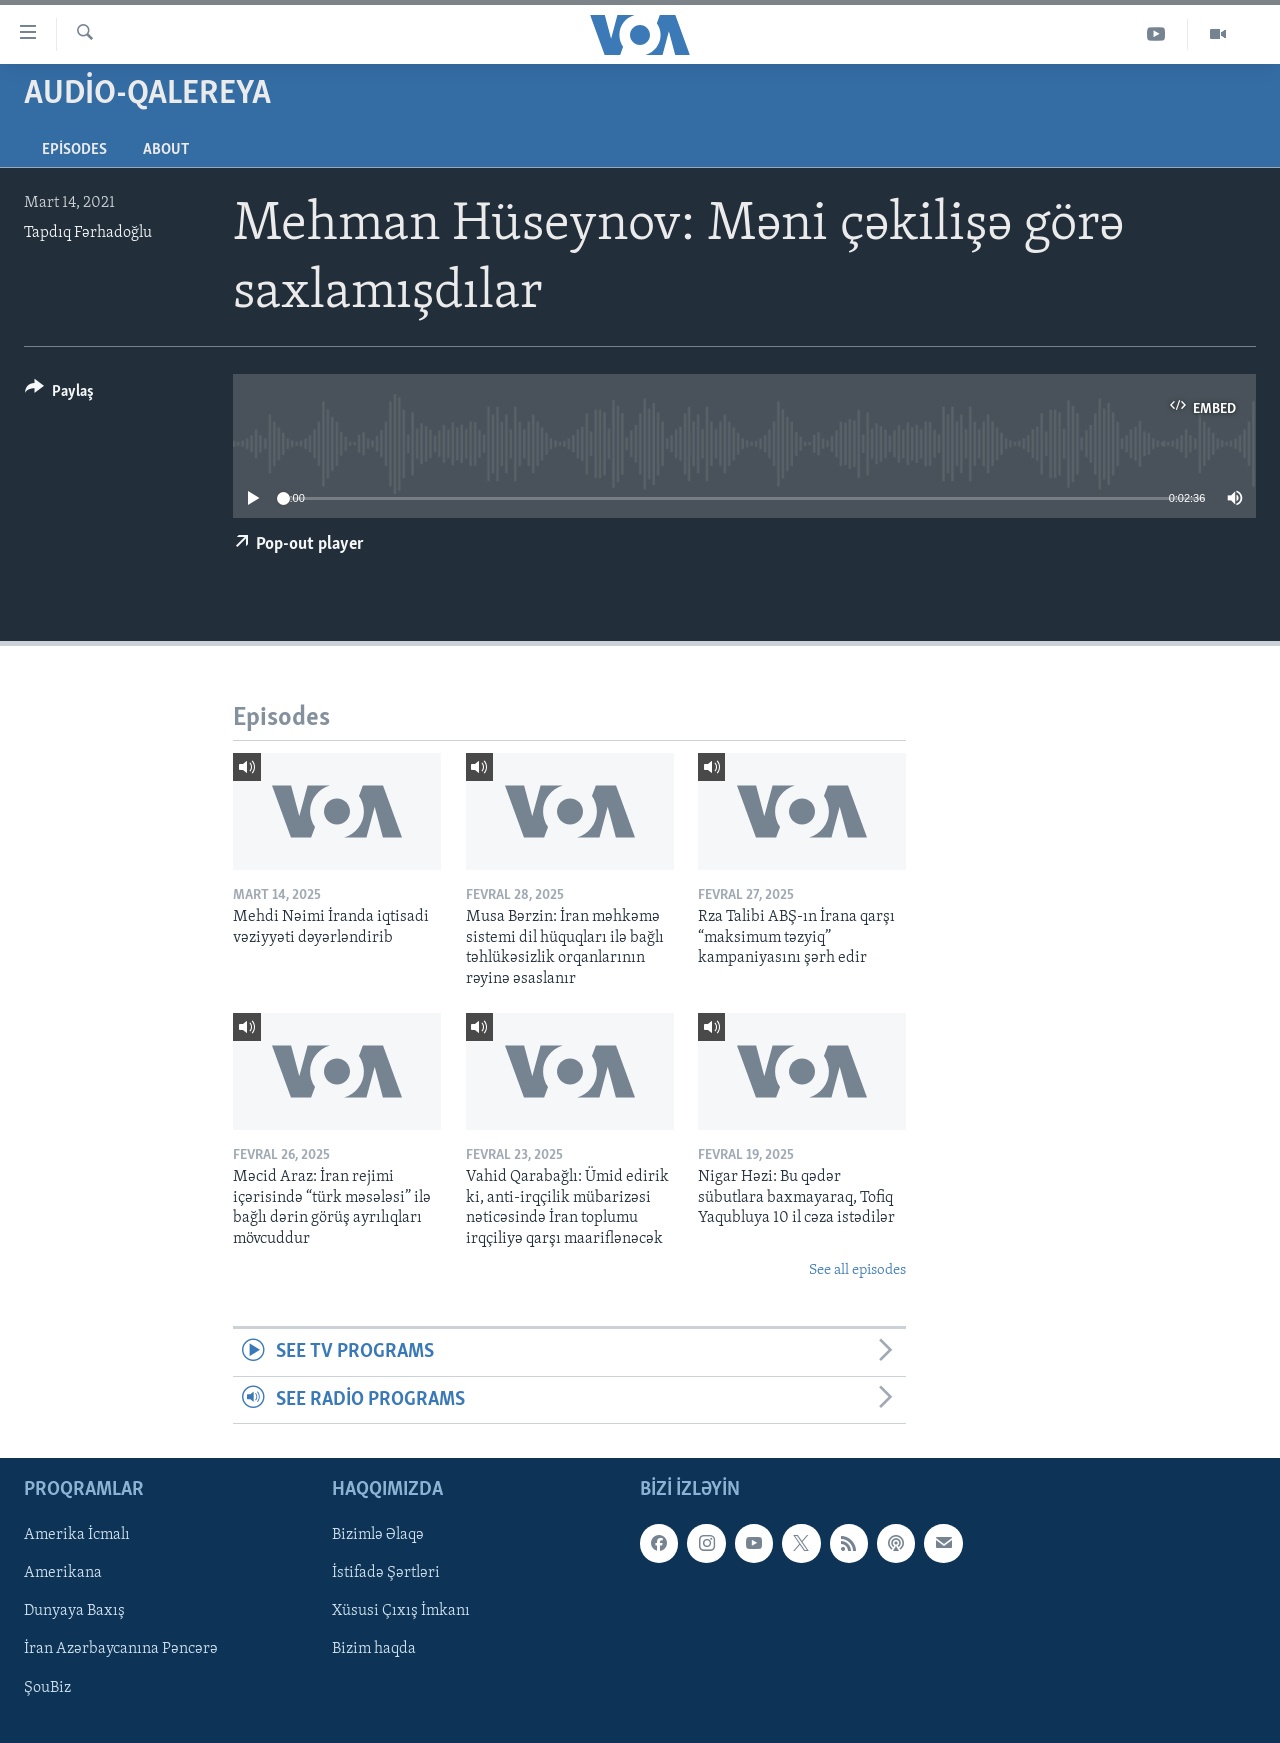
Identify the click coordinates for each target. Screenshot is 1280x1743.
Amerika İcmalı (77, 1535)
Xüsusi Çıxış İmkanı (401, 1612)
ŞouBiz (47, 1688)
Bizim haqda (374, 1650)
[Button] (59, 394)
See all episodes (857, 1270)
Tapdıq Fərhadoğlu (88, 233)
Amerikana (63, 1573)
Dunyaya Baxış (74, 1612)
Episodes (74, 150)
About (166, 150)
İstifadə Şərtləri (386, 1573)
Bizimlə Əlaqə (378, 1535)
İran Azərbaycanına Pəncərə (121, 1650)
